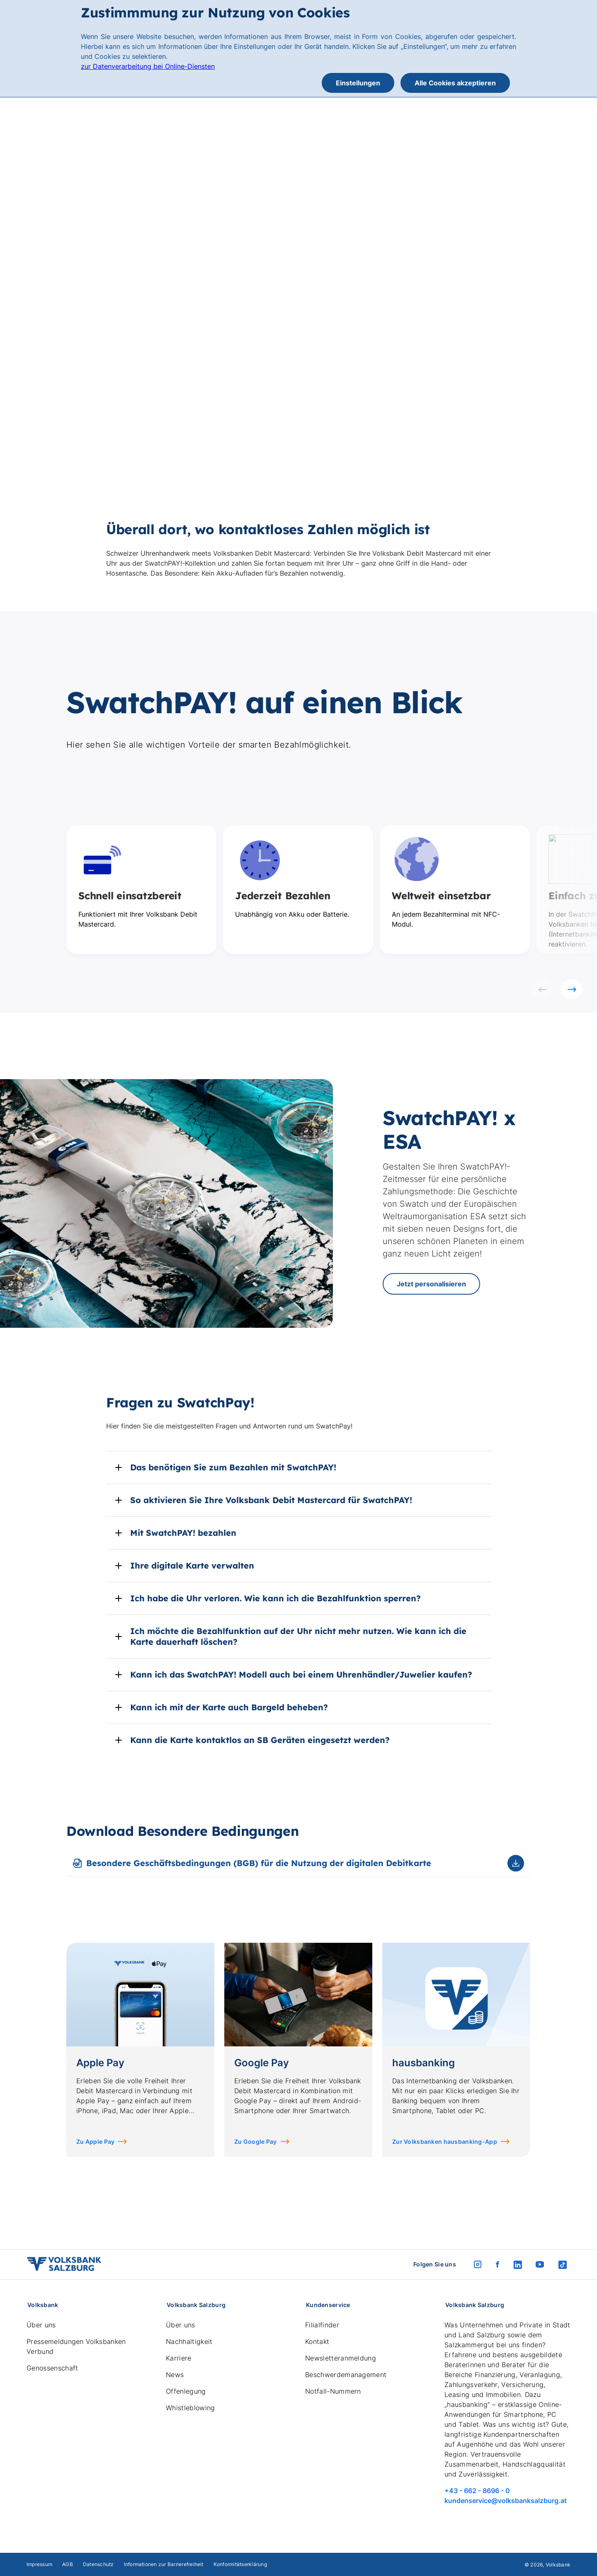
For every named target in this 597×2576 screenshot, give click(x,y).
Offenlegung (186, 2391)
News (175, 2374)
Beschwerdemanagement (345, 2374)
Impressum (39, 2564)
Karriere (179, 2358)
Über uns (41, 2325)
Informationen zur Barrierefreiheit (164, 2564)
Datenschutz (98, 2564)
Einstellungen (358, 83)
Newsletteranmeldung (340, 2358)
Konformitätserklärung (240, 2564)
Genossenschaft (52, 2368)
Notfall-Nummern (333, 2391)
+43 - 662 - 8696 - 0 (477, 2490)
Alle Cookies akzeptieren (455, 83)
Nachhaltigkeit (189, 2341)
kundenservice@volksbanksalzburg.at (505, 2500)
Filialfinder (322, 2325)
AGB (67, 2564)
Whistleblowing (190, 2408)
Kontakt (317, 2341)
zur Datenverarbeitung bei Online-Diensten (148, 66)
